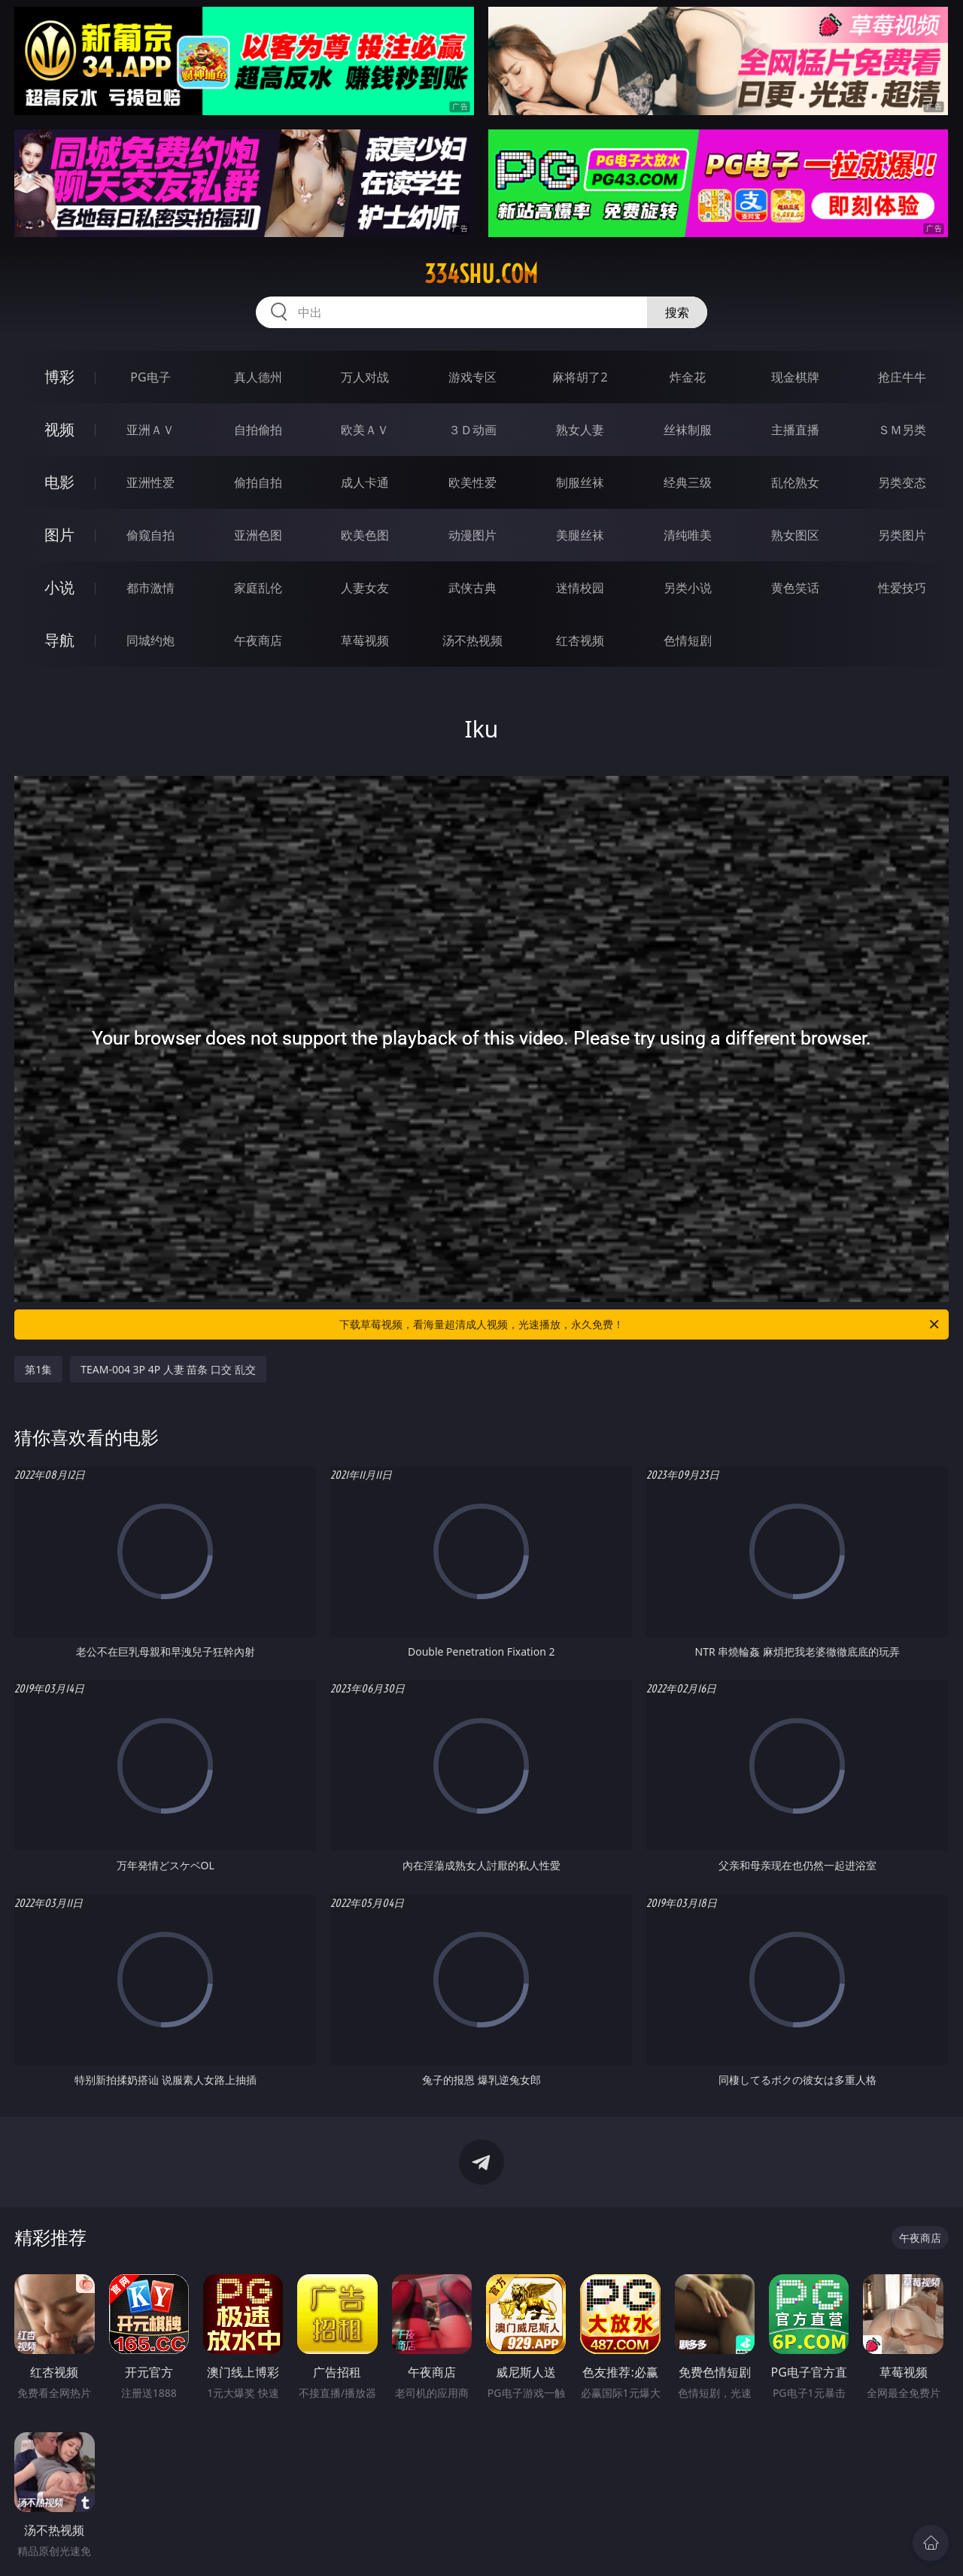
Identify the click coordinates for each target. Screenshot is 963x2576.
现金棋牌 (795, 377)
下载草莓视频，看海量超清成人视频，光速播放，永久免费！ (640, 1324)
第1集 (38, 1369)
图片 (59, 535)
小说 (59, 587)
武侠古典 (472, 587)
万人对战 (365, 377)
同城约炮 (150, 640)
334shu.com (481, 274)
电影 (59, 482)
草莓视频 (365, 640)
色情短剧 (688, 640)
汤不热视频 (472, 640)
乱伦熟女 (795, 482)
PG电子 (150, 377)
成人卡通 (365, 482)
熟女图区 (795, 535)
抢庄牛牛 (902, 377)
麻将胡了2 (579, 377)
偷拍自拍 (258, 482)
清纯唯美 (688, 535)
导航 (59, 640)
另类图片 (902, 535)
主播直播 (795, 429)
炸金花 (688, 377)
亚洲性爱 (150, 482)
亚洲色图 (258, 535)
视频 (59, 429)
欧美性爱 (472, 482)
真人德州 (258, 377)
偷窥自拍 (150, 535)
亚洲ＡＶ (150, 429)
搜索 (677, 312)
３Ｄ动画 (472, 429)
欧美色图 (365, 535)
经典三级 (688, 482)
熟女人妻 (580, 429)
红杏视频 (580, 640)
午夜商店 (258, 640)
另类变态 (902, 482)
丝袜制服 (688, 429)
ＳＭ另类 (902, 429)
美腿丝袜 (580, 535)
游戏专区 (472, 377)
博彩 (59, 376)
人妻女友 (365, 587)
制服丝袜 (580, 482)
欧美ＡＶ (365, 429)
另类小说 (688, 587)
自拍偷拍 (258, 429)
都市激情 (150, 587)
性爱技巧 (902, 587)
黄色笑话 (795, 587)
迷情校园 (580, 587)
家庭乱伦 (258, 587)
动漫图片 (472, 535)
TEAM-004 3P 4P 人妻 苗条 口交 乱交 (168, 1369)
